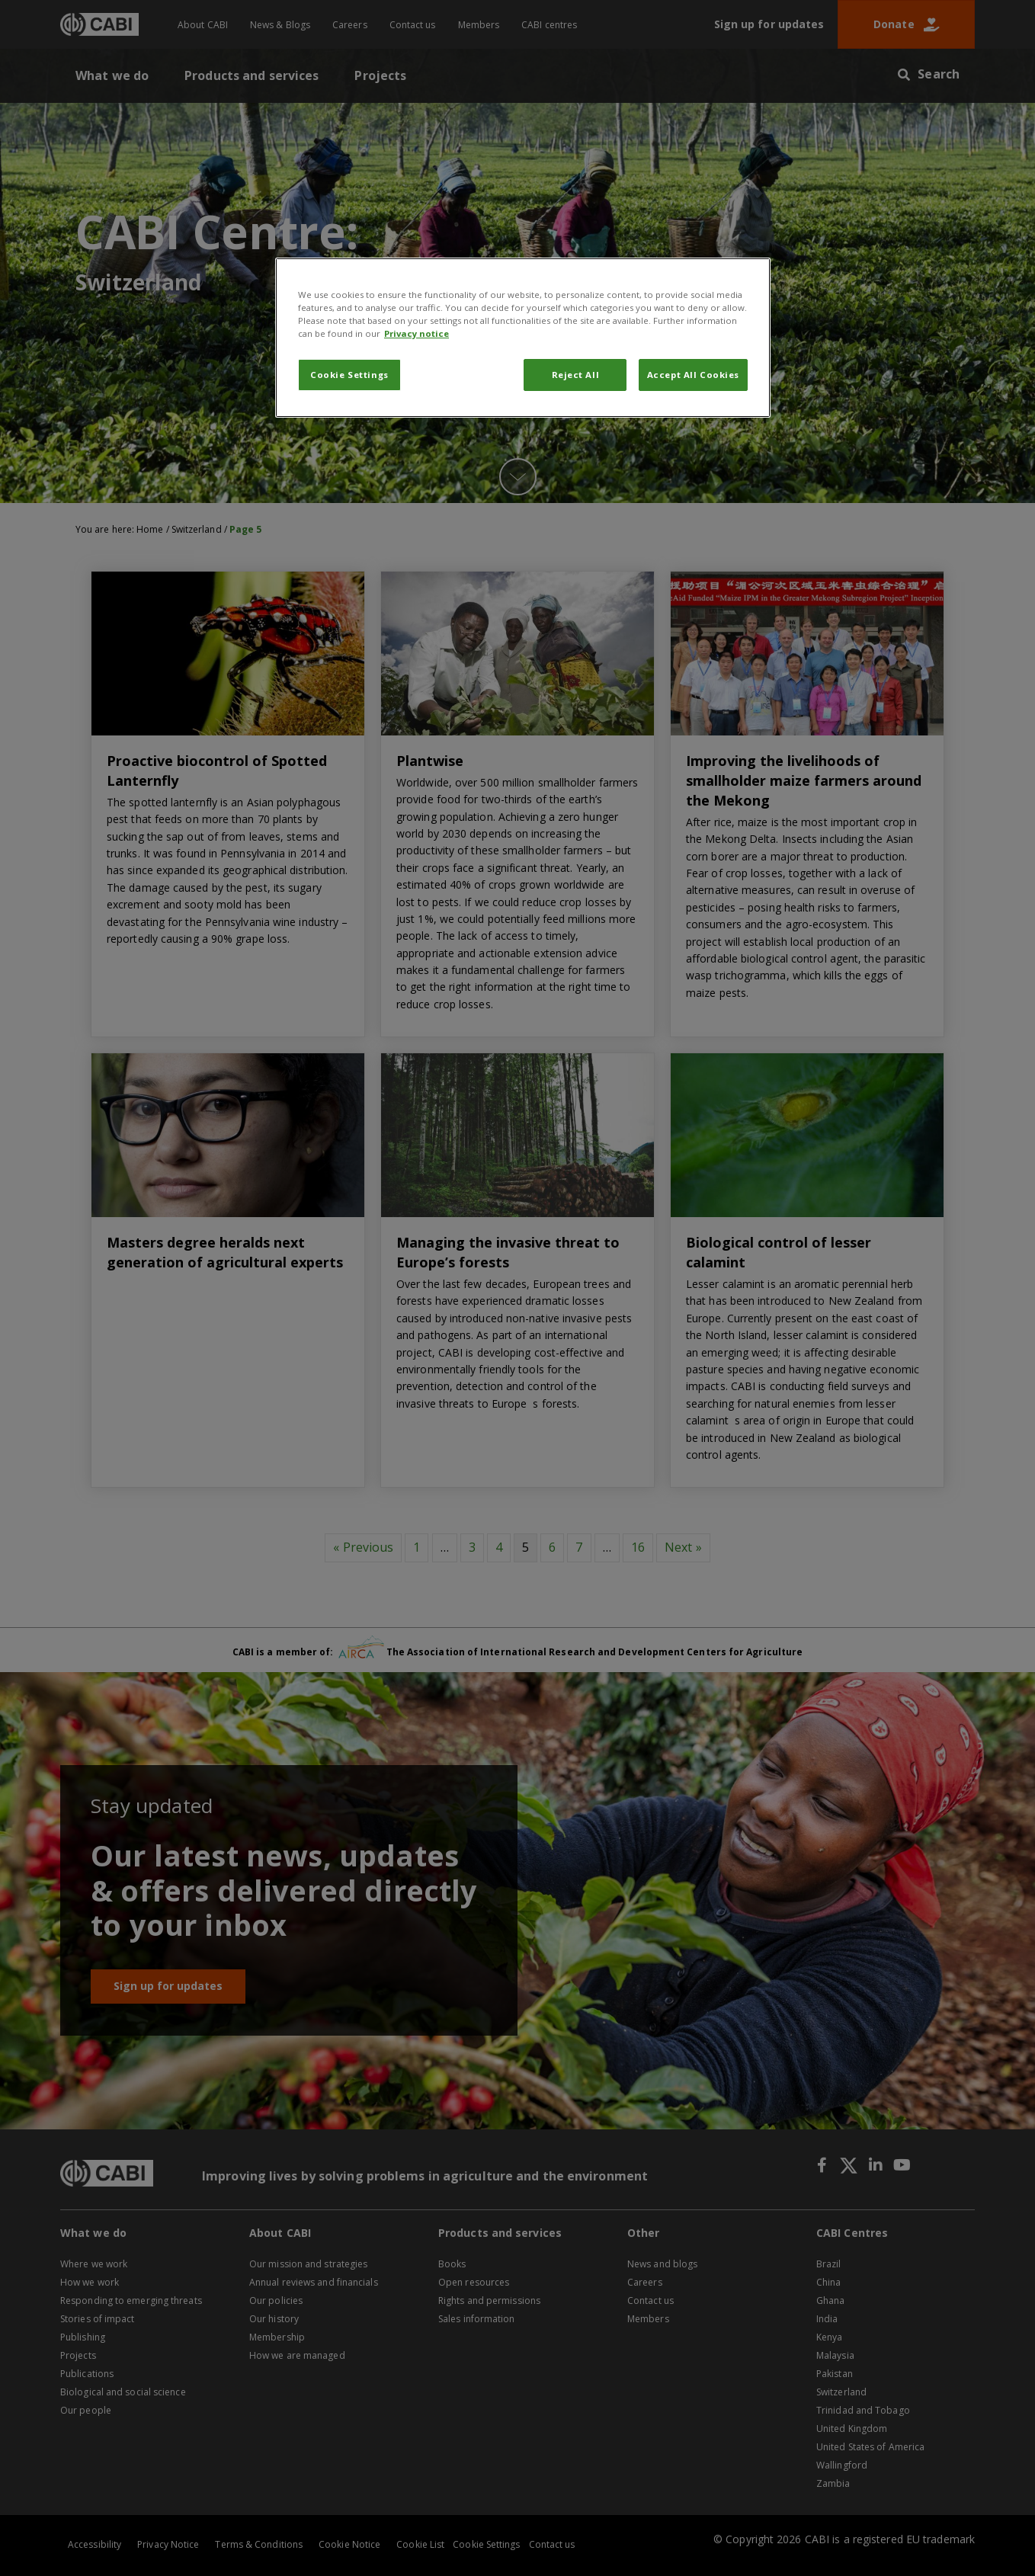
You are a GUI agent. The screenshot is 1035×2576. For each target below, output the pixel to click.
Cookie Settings (349, 374)
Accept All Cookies (693, 374)
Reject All (576, 374)
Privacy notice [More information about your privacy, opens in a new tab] (416, 333)
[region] (523, 338)
